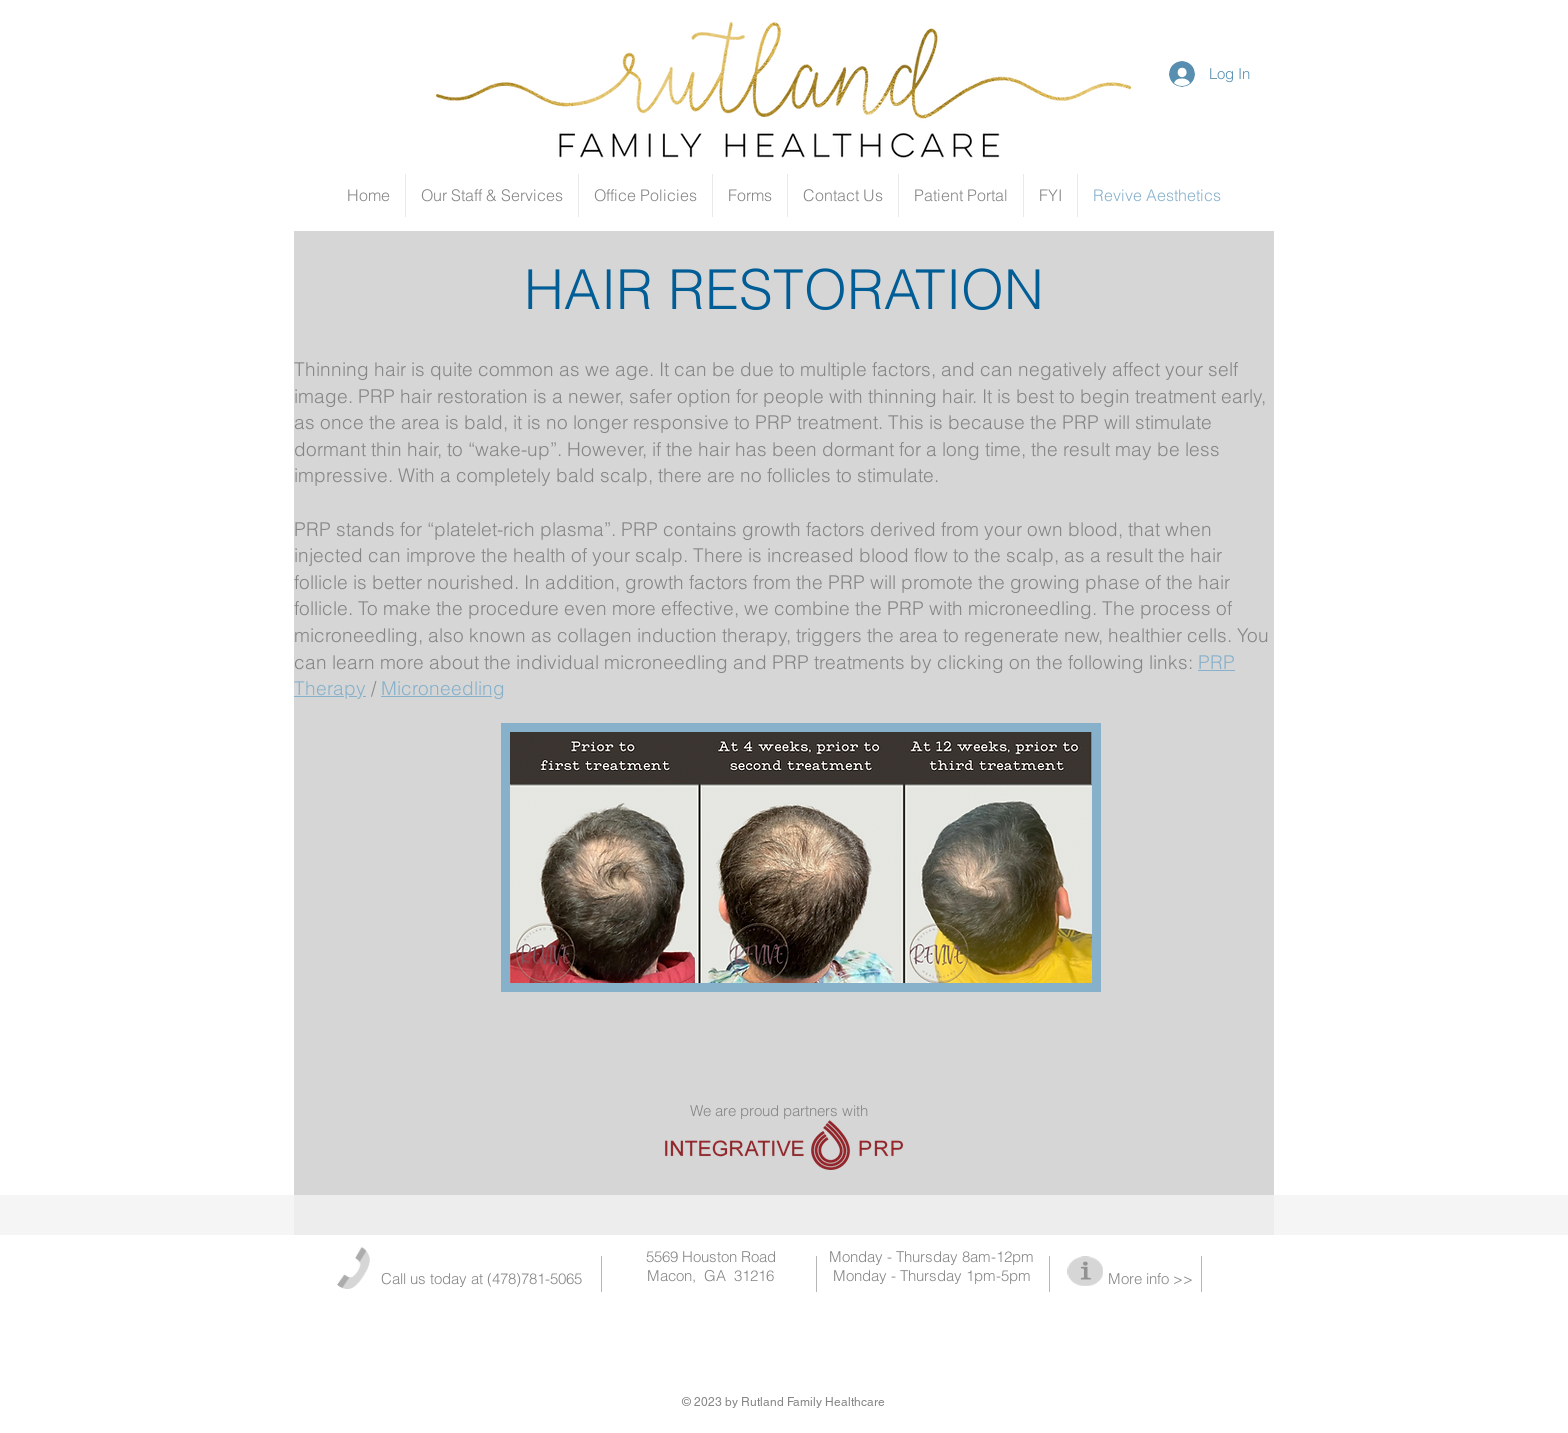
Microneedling (443, 688)
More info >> (1150, 1278)
